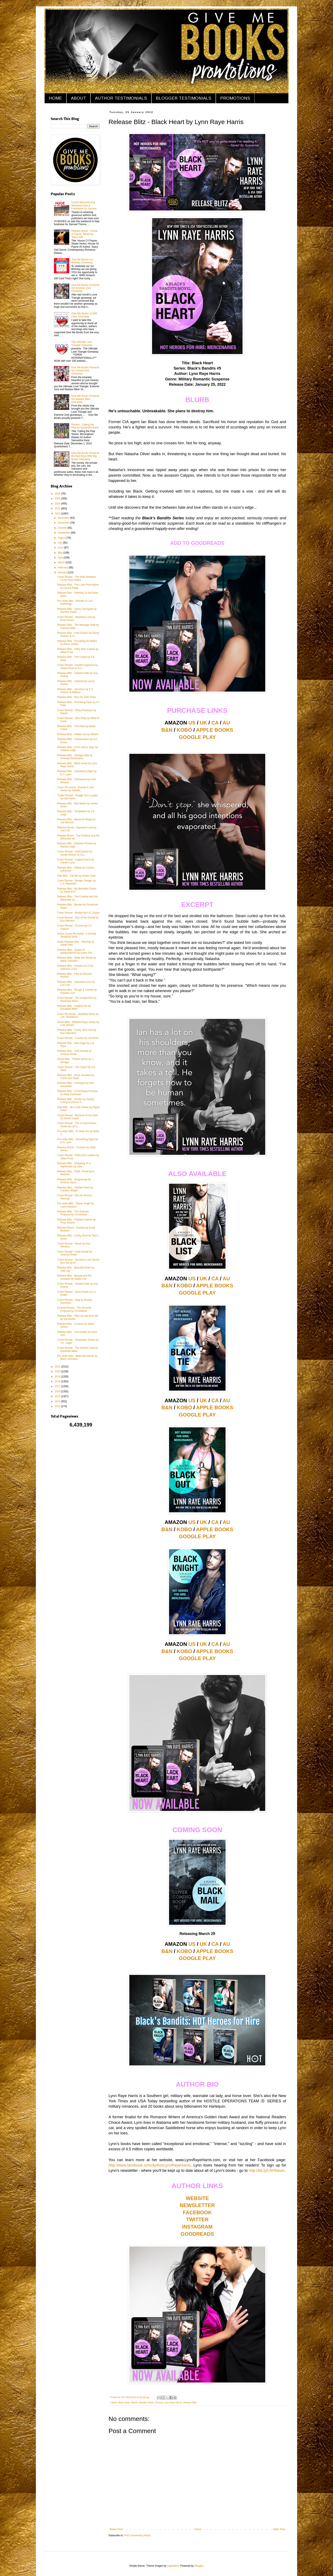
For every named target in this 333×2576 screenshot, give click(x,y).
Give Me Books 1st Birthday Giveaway (82, 261)
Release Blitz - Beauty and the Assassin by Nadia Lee (74, 1277)
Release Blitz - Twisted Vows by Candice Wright (75, 1189)
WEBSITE (197, 2198)
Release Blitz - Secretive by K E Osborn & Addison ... (75, 691)
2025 (58, 498)
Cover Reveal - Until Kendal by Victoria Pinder (74, 1253)
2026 (58, 493)
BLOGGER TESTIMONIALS (183, 98)
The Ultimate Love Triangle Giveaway (81, 343)
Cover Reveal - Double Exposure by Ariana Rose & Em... (77, 666)
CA (215, 723)
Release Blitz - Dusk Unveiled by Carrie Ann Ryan (75, 1077)
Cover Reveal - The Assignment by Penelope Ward (76, 999)
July (60, 542)
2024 (58, 503)
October (63, 527)
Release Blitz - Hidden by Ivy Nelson (77, 734)
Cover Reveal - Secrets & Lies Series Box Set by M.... (78, 1261)
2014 (58, 1401)
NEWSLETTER (197, 2205)
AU (226, 723)
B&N (166, 730)
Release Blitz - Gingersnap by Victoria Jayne (74, 1181)
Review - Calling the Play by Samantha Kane (85, 426)
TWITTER (197, 2219)
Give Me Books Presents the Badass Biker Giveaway (85, 399)
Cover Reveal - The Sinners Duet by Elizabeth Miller (77, 1349)
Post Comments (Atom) (137, 2535)
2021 (58, 1366)
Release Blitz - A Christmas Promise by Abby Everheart (77, 1093)
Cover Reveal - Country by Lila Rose (78, 1038)
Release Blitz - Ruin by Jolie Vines (76, 697)
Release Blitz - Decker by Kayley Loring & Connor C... (75, 1101)
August (62, 537)
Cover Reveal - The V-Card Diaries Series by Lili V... (76, 1125)
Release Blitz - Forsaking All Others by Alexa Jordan (77, 642)
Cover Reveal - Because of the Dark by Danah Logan (77, 1117)
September (64, 532)
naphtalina (173, 2565)
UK (203, 723)
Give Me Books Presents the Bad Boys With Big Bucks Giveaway (85, 456)
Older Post (279, 2529)
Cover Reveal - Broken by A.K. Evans (78, 912)
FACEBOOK (197, 2212)
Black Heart (124, 2402)
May (60, 552)
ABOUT (78, 98)
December (64, 517)
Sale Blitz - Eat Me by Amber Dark (76, 875)
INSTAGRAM (197, 2227)
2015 (58, 1396)
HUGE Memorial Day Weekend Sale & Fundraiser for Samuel (84, 205)
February (63, 567)
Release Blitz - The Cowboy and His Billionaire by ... (77, 898)
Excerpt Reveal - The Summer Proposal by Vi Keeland (74, 1309)
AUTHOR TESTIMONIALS (121, 98)
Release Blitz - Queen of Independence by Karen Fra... (75, 951)
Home (198, 2529)
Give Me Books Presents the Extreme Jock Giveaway (85, 288)
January (63, 572)
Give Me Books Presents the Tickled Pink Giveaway (85, 370)
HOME (55, 98)
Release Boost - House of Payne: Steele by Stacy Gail (84, 234)
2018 (58, 1381)
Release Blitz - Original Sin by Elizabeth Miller (74, 1007)
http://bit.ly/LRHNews (266, 2170)
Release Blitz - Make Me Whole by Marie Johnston (76, 959)
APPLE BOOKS (214, 730)
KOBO (184, 730)
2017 (58, 1386)
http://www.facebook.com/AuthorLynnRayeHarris (150, 2165)
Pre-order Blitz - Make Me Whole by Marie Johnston (77, 1357)
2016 (58, 1391)
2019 (58, 1376)
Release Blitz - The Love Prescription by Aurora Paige (78, 586)
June (61, 547)
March (62, 562)
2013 (58, 1406)
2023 (58, 508)
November (64, 522)
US (191, 723)
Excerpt (159, 2402)
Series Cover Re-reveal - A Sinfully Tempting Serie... (76, 935)
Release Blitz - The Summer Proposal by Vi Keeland (73, 1213)
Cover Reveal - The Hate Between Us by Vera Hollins (76, 578)
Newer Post (116, 2529)
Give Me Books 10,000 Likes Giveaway (84, 315)
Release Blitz (190, 2402)
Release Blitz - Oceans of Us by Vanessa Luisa (75, 967)
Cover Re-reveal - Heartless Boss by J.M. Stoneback (78, 1015)
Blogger (199, 2565)
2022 (58, 513)
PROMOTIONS (235, 98)
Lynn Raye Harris (173, 2402)
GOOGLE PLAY (197, 737)
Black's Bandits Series (142, 2402)
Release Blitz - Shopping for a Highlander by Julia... (74, 1165)
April (60, 557)
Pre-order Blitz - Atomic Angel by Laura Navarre (75, 1205)
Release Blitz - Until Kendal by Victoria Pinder (74, 1052)
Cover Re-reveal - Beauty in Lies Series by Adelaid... (75, 789)
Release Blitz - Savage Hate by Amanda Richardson (74, 757)
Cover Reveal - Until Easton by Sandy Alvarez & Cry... (74, 853)
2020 (58, 1371)
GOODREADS (197, 2234)
